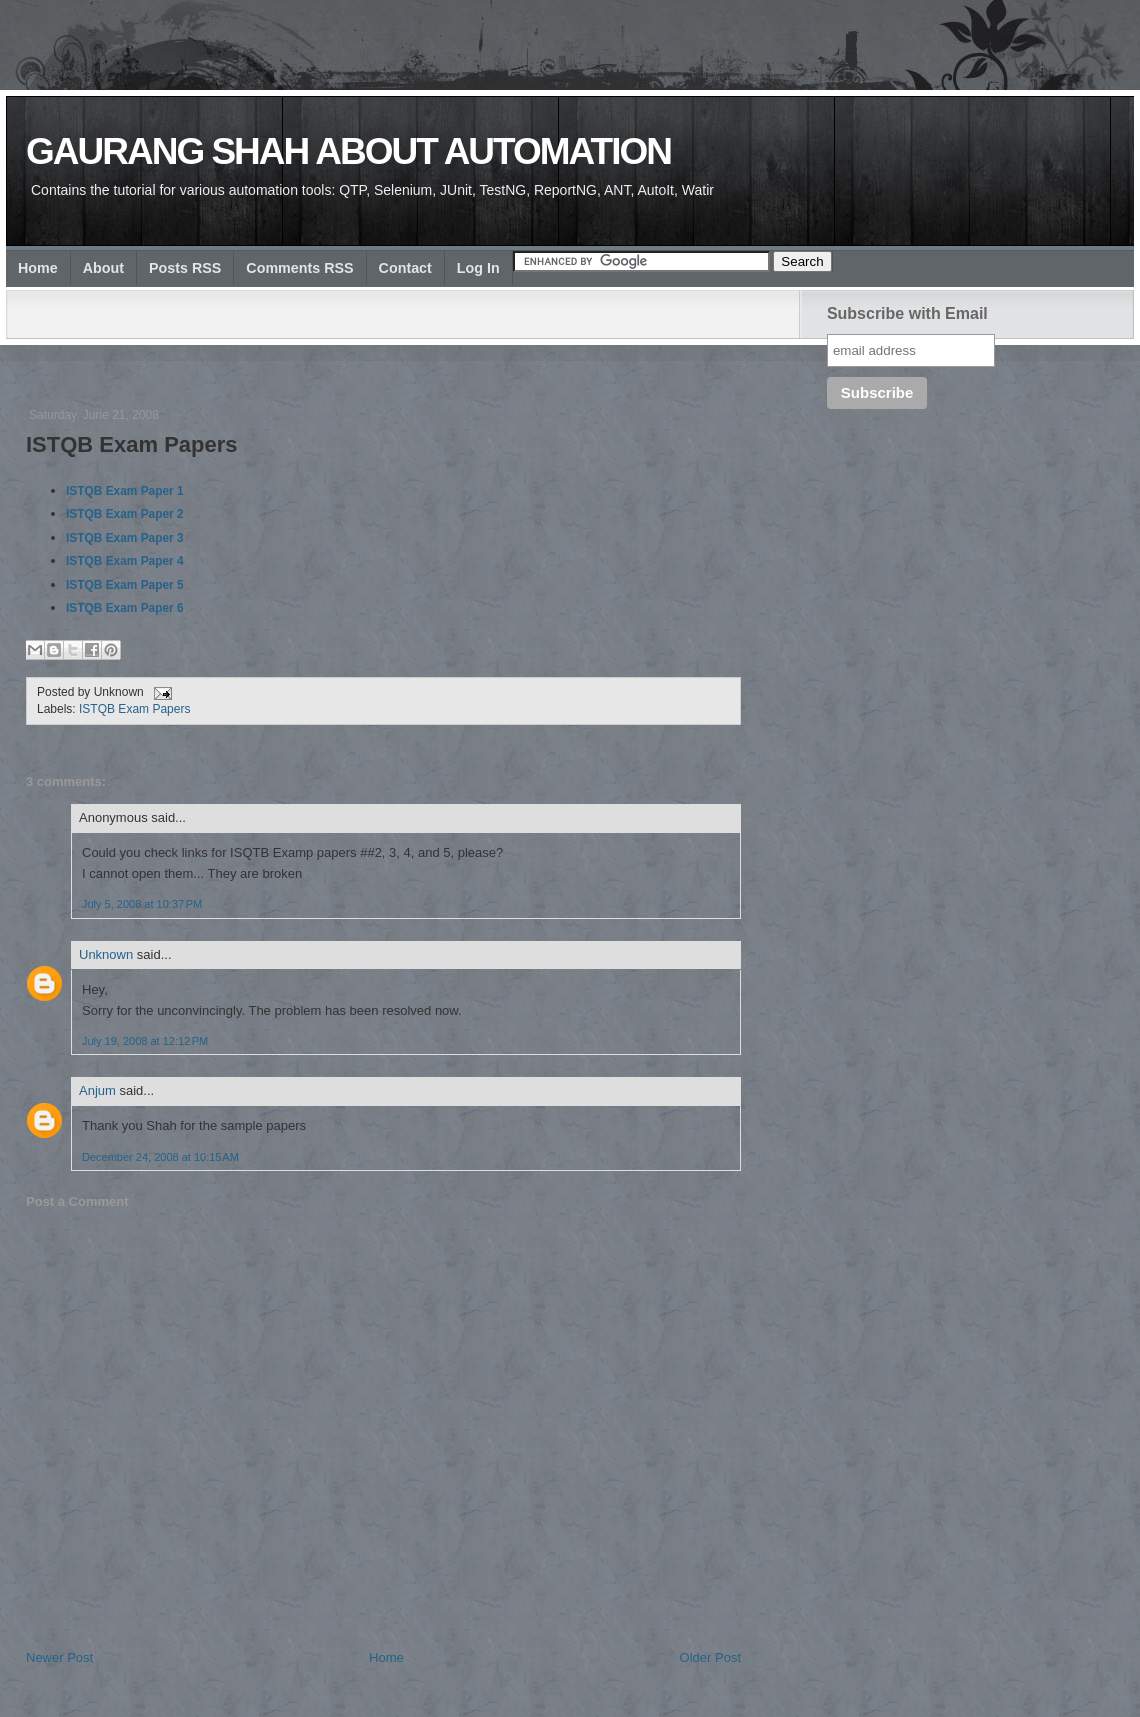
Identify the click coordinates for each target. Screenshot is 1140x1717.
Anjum (97, 1090)
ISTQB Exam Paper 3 (125, 538)
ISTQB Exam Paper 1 (125, 491)
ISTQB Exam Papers (132, 444)
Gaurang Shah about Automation (348, 151)
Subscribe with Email (907, 313)
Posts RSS (185, 268)
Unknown (106, 954)
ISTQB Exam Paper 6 (125, 608)
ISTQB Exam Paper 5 (125, 585)
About (103, 268)
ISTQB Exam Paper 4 (125, 561)
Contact (405, 268)
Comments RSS (299, 268)
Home (38, 268)
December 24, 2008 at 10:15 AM (160, 1157)
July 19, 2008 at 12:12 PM (145, 1041)
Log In (478, 268)
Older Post (710, 1657)
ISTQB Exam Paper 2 (125, 514)
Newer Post (59, 1657)
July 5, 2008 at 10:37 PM (142, 904)
